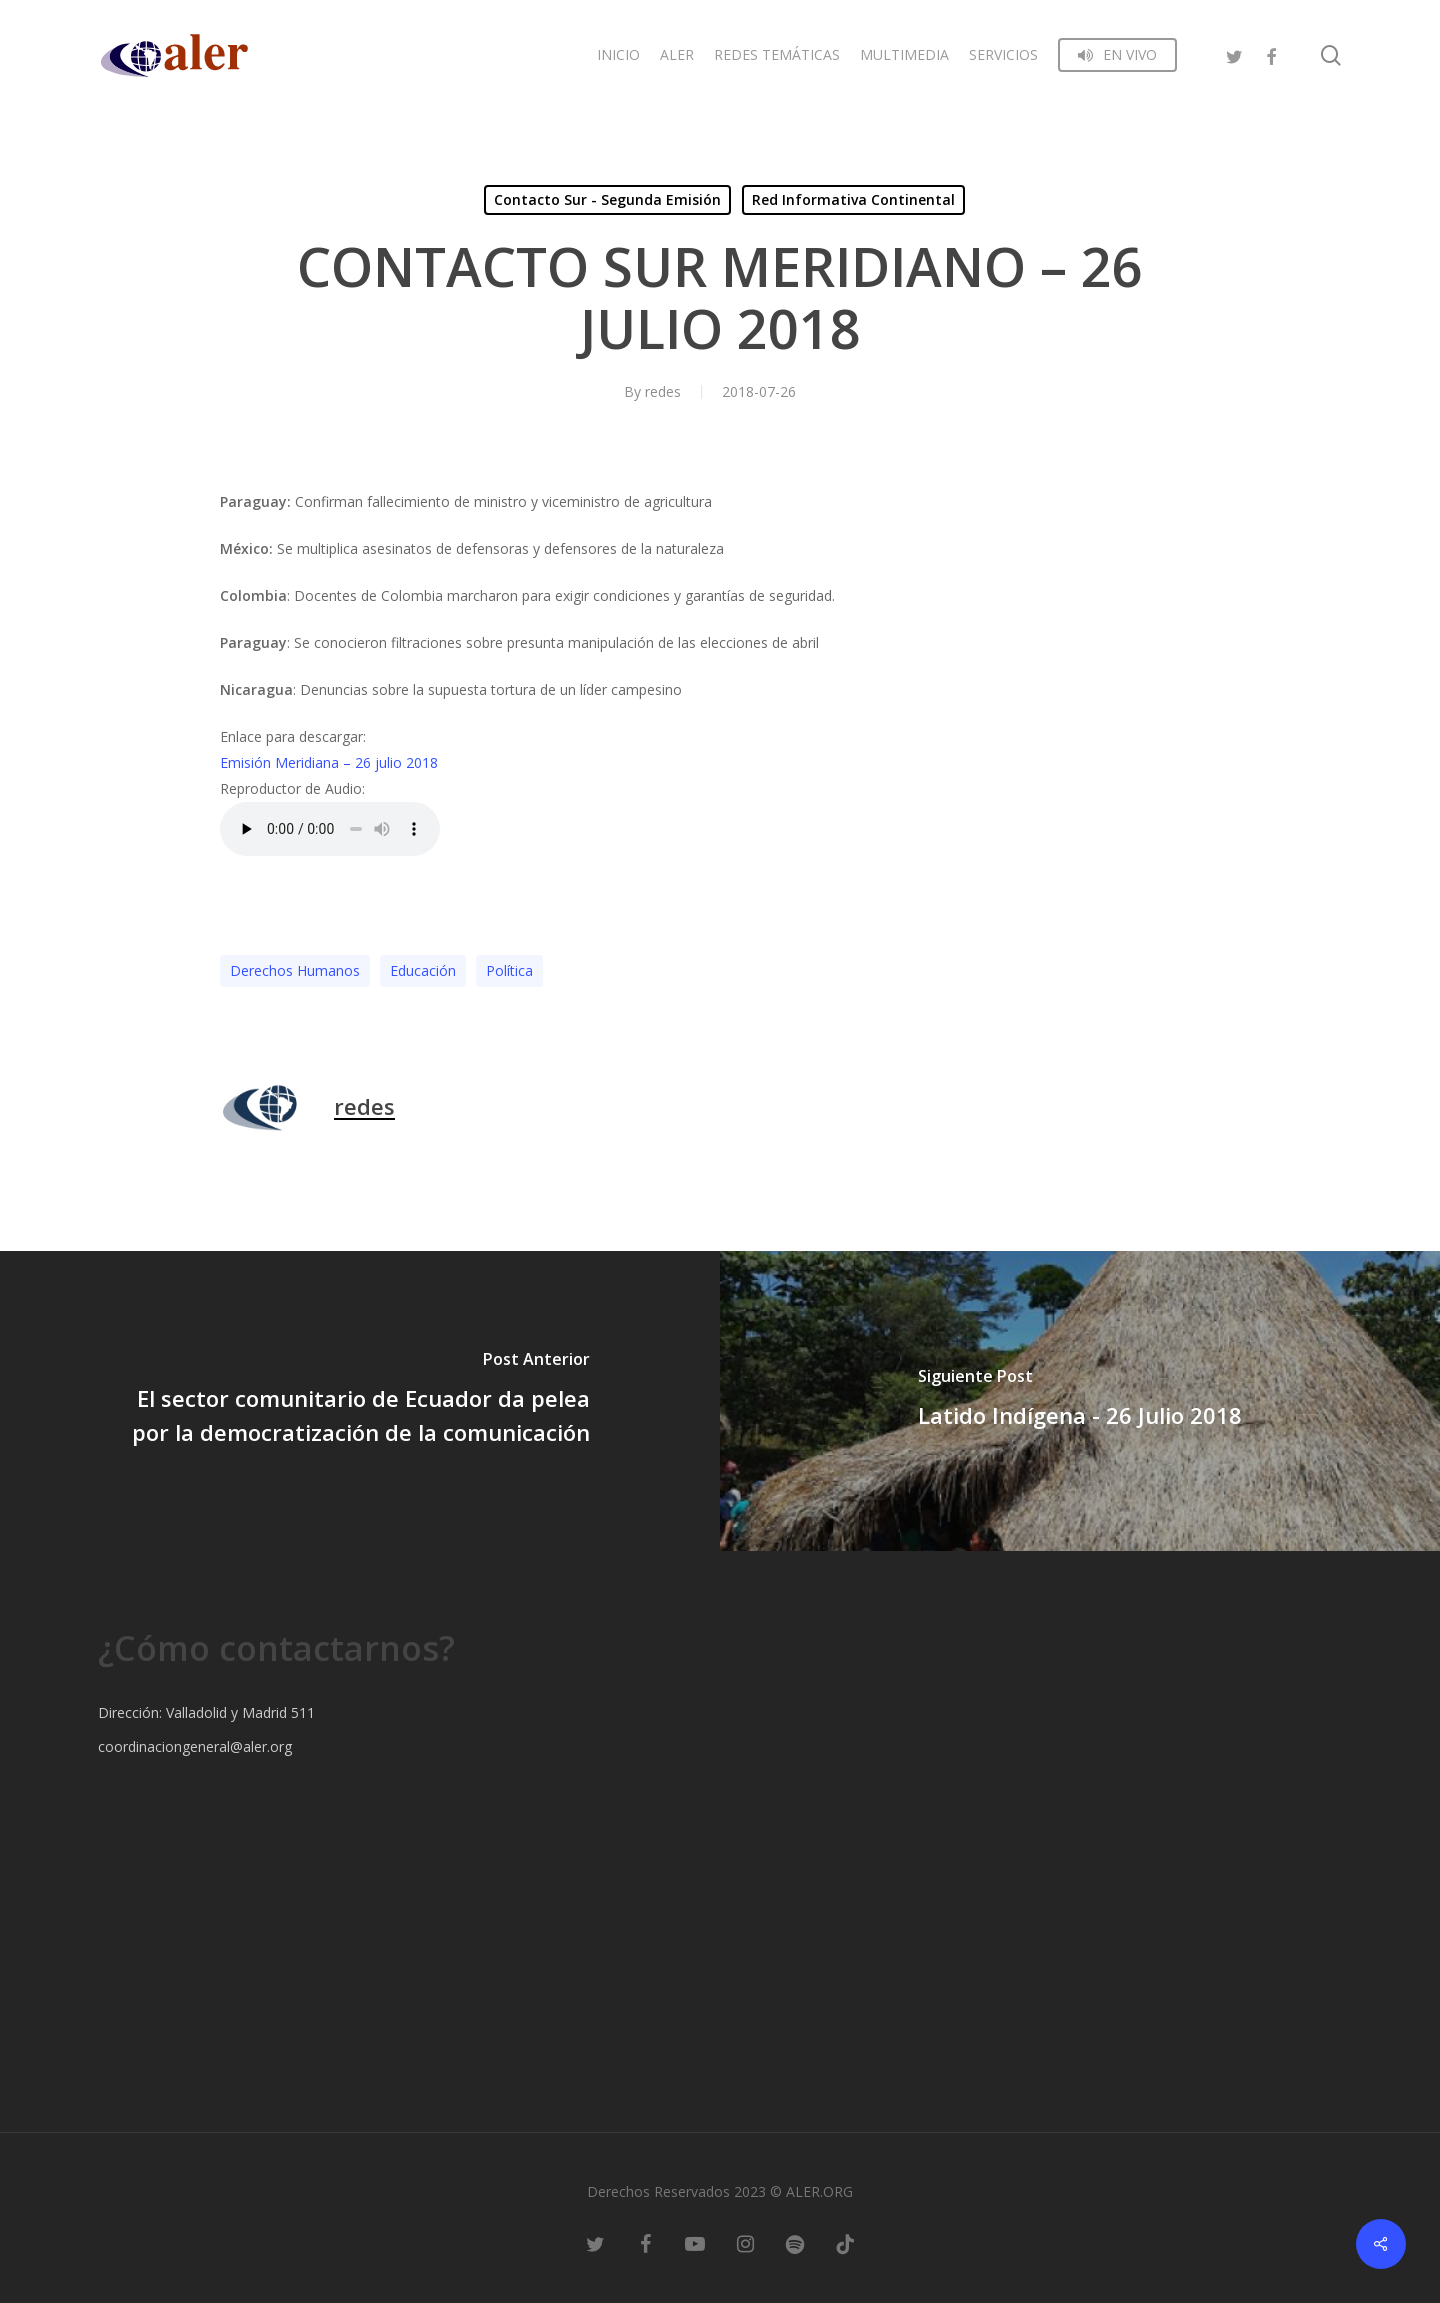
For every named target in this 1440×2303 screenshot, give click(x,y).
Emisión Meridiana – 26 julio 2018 (329, 762)
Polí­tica (509, 970)
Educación (423, 970)
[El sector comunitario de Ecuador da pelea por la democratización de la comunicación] (360, 1401)
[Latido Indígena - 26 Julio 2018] (1080, 1401)
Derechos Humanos (295, 970)
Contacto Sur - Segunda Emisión (607, 199)
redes (663, 391)
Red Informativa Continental (853, 199)
